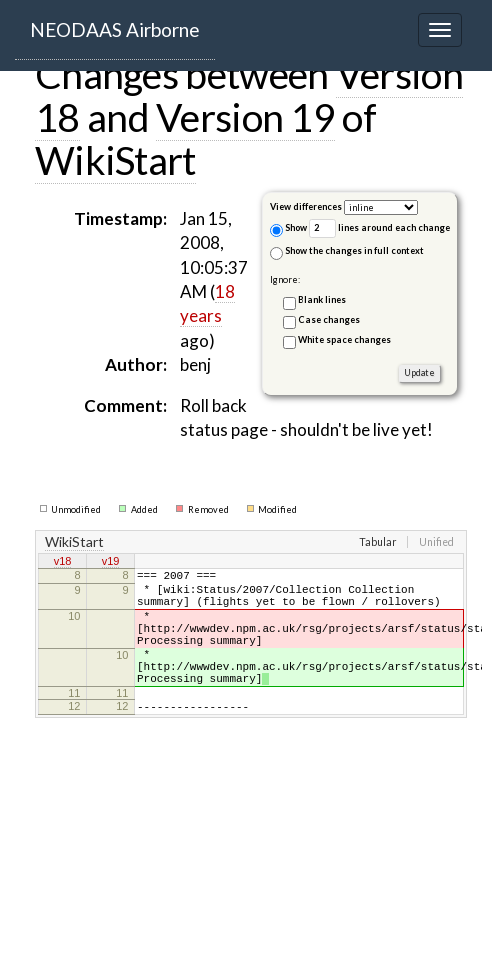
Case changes (329, 319)
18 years (207, 303)
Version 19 (245, 117)
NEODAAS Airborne (115, 29)
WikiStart (115, 160)
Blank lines (322, 299)
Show (288, 229)
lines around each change (379, 228)
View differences (306, 206)
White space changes (344, 339)
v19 (111, 563)
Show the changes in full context (347, 252)
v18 (63, 563)
